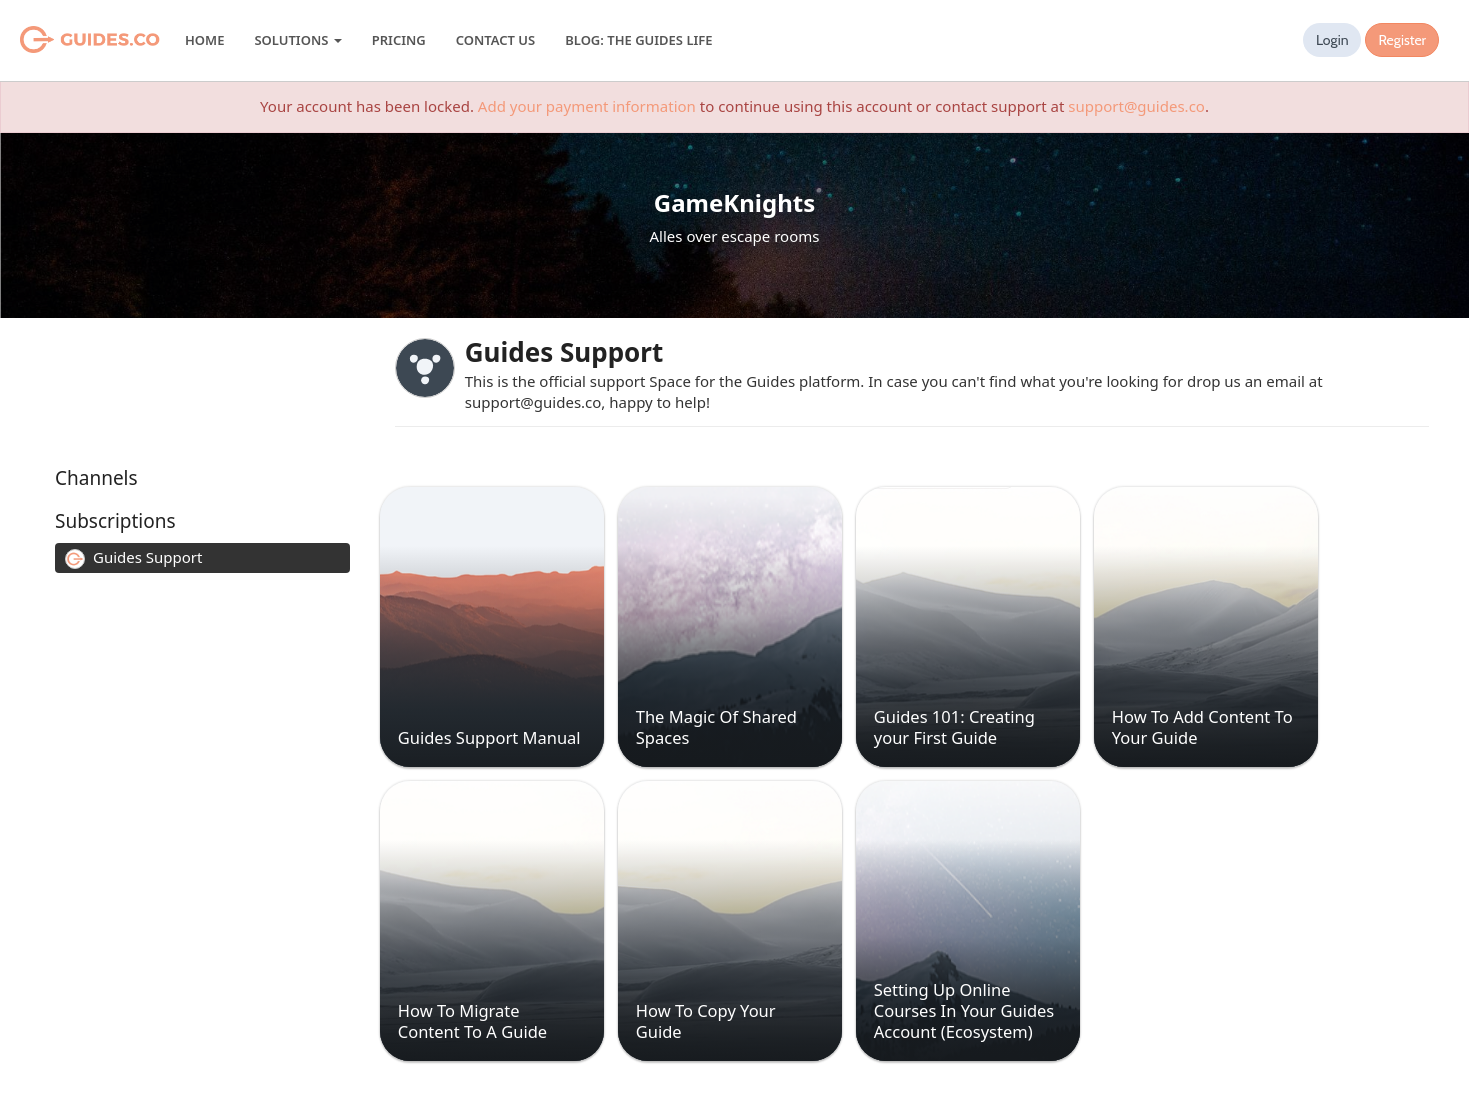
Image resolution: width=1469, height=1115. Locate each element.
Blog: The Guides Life (638, 40)
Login (1332, 40)
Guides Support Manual (489, 737)
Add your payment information (587, 106)
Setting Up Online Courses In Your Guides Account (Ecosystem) (964, 1011)
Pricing (399, 40)
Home (204, 40)
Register (1402, 40)
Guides (64, 40)
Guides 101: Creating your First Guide (954, 727)
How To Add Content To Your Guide (1202, 727)
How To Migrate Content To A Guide (472, 1021)
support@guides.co (1136, 106)
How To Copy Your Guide (706, 1021)
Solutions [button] (297, 40)
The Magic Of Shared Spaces (716, 727)
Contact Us (495, 40)
